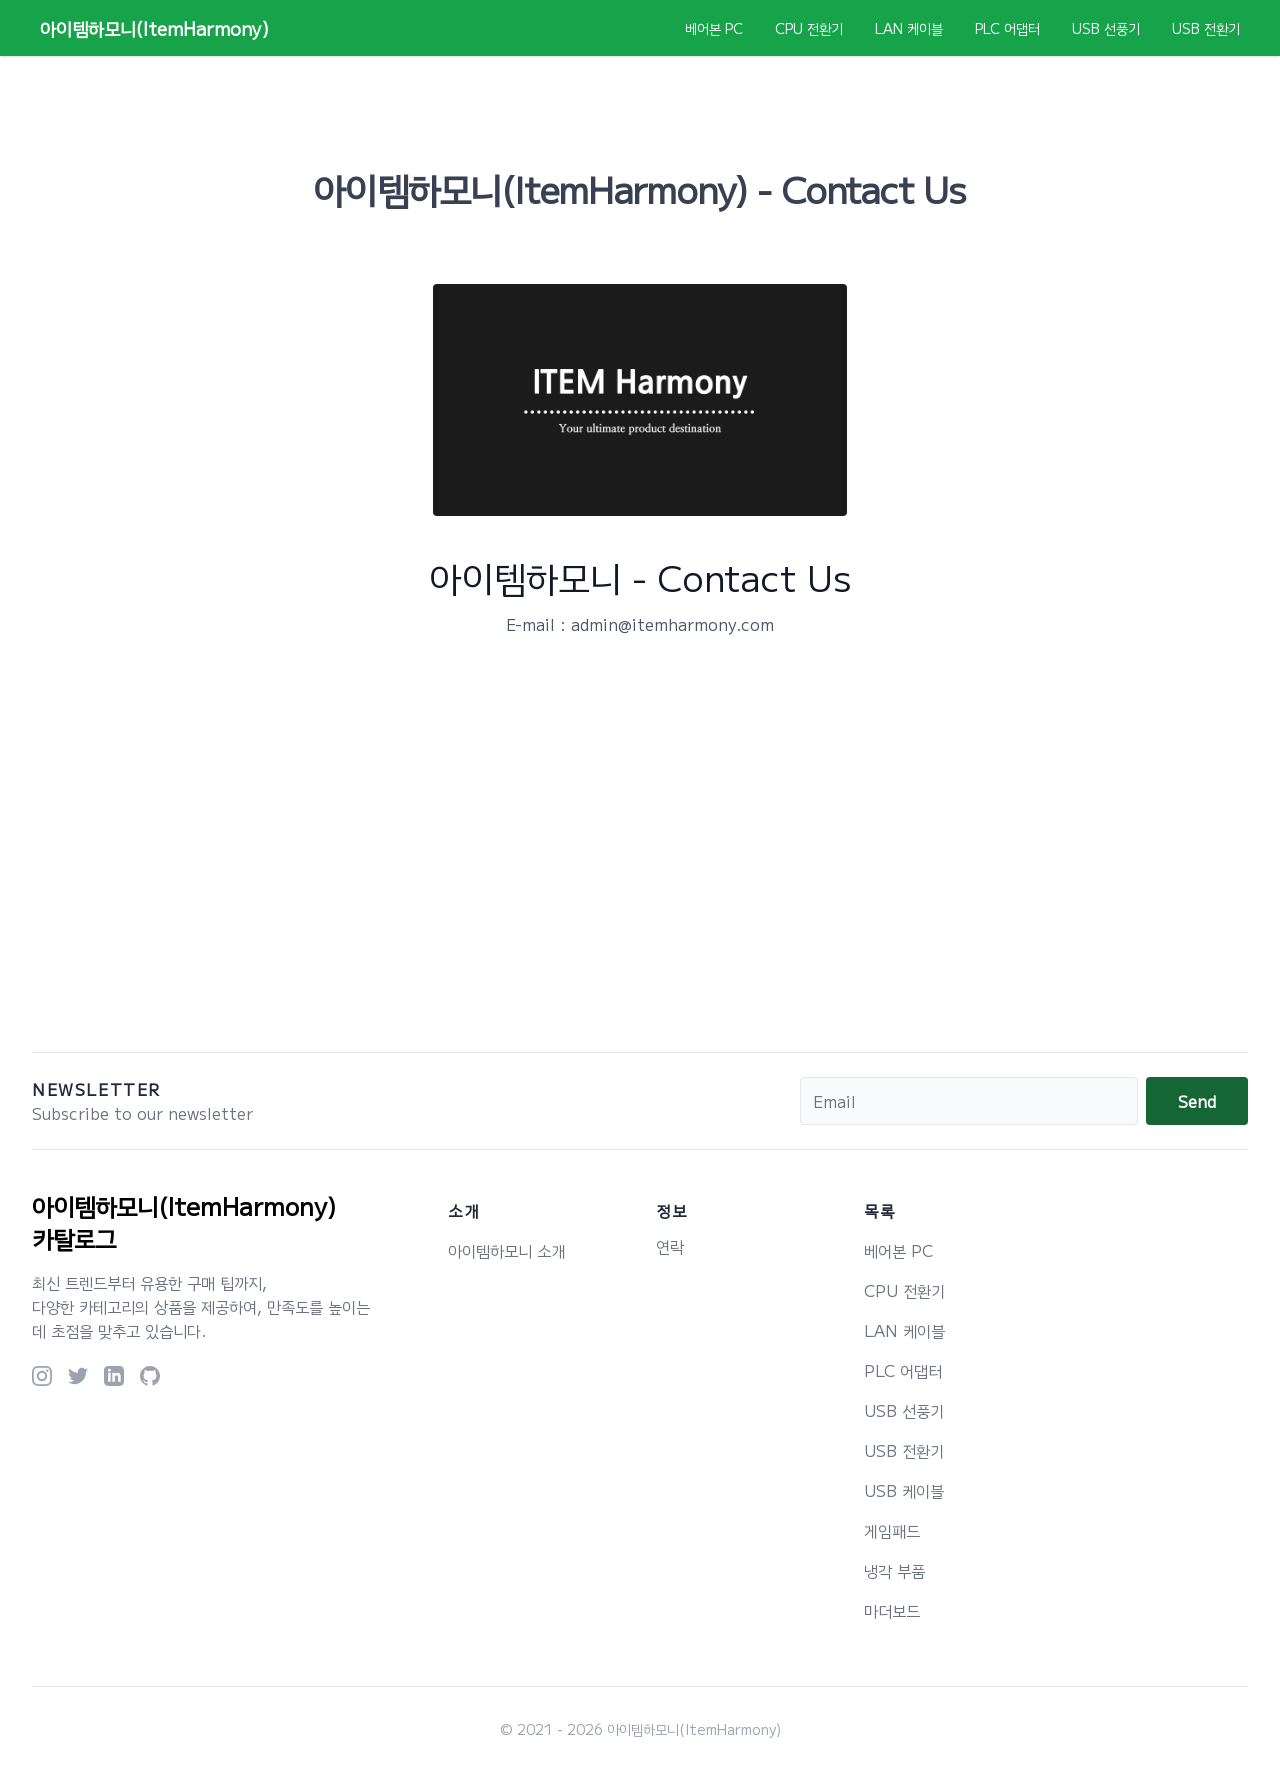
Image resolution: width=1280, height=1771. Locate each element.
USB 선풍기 (1106, 28)
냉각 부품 (894, 1570)
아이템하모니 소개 (506, 1250)
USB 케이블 (904, 1490)
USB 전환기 (1206, 28)
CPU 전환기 (809, 28)
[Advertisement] (640, 860)
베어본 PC (714, 28)
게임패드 (892, 1530)
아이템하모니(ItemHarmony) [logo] (184, 1206)
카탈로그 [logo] (74, 1238)
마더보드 (892, 1610)
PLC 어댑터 (1007, 28)
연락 (670, 1246)
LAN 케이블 (909, 28)
